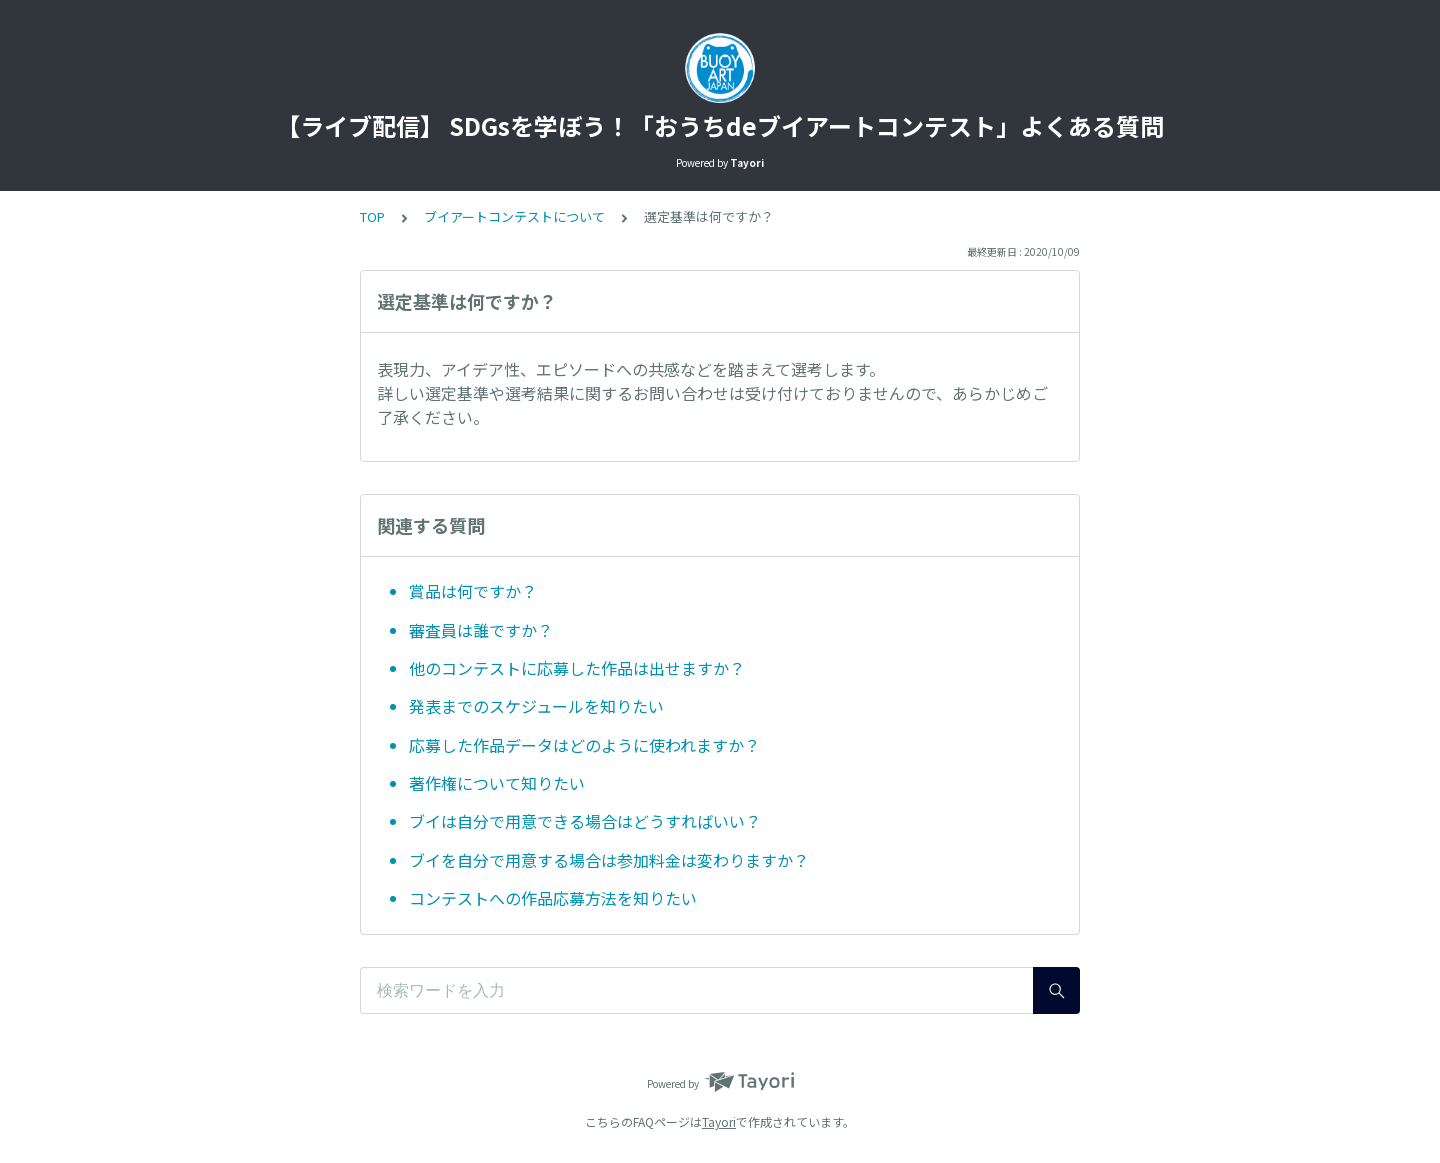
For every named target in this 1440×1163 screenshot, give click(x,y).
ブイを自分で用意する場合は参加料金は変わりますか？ (609, 860)
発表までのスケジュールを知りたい (536, 706)
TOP (372, 216)
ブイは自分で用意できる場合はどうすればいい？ (585, 821)
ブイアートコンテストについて (514, 216)
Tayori (719, 1121)
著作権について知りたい (497, 783)
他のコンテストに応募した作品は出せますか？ (577, 668)
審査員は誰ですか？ (481, 630)
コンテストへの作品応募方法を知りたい (553, 898)
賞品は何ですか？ (473, 591)
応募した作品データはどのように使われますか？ (584, 745)
